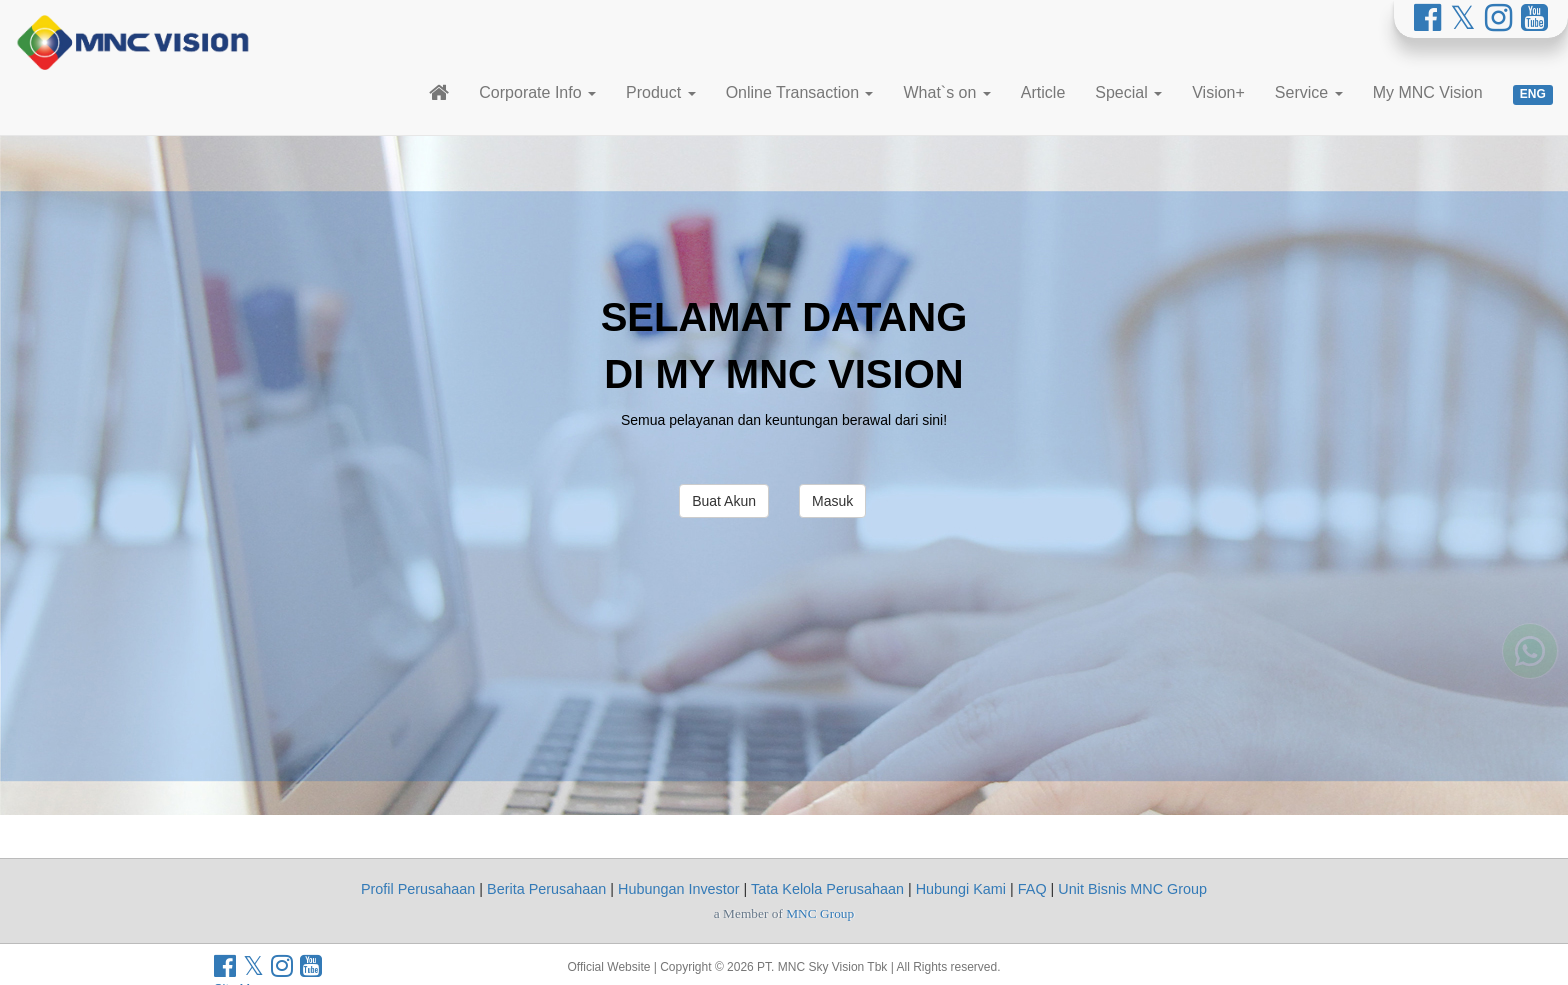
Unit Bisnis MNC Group (1132, 889)
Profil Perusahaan (418, 889)
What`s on (946, 92)
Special (1128, 92)
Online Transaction (800, 92)
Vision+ (1218, 92)
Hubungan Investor (679, 889)
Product (661, 92)
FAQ (1032, 889)
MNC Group (820, 913)
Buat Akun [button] (724, 501)
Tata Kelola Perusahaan (827, 889)
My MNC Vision (1428, 92)
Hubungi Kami (961, 889)
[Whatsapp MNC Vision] (1530, 640)
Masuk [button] (832, 501)
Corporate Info (537, 92)
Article (1043, 92)
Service (1309, 92)
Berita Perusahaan (546, 889)
